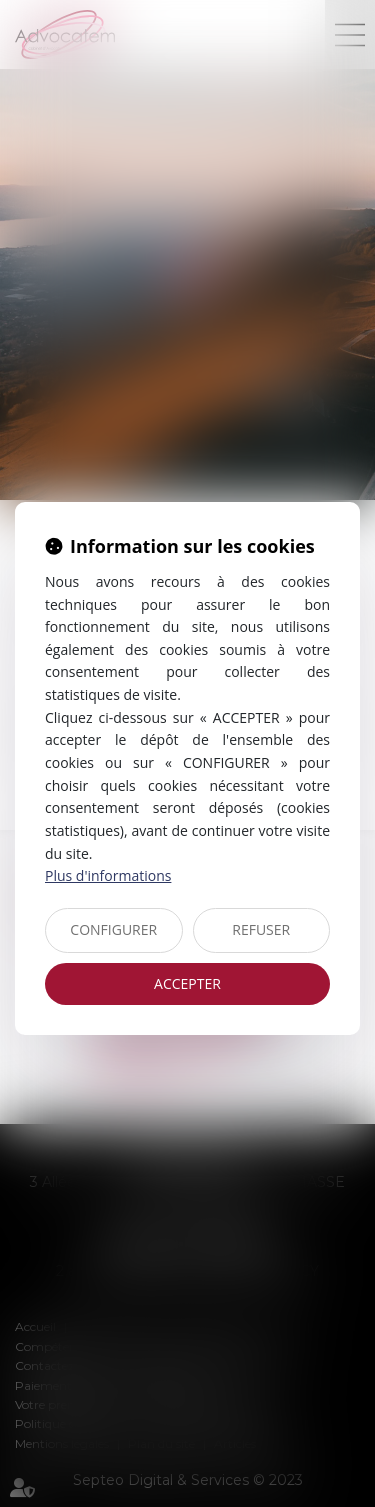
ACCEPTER (187, 983)
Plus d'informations (108, 875)
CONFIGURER (113, 929)
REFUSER (261, 929)
